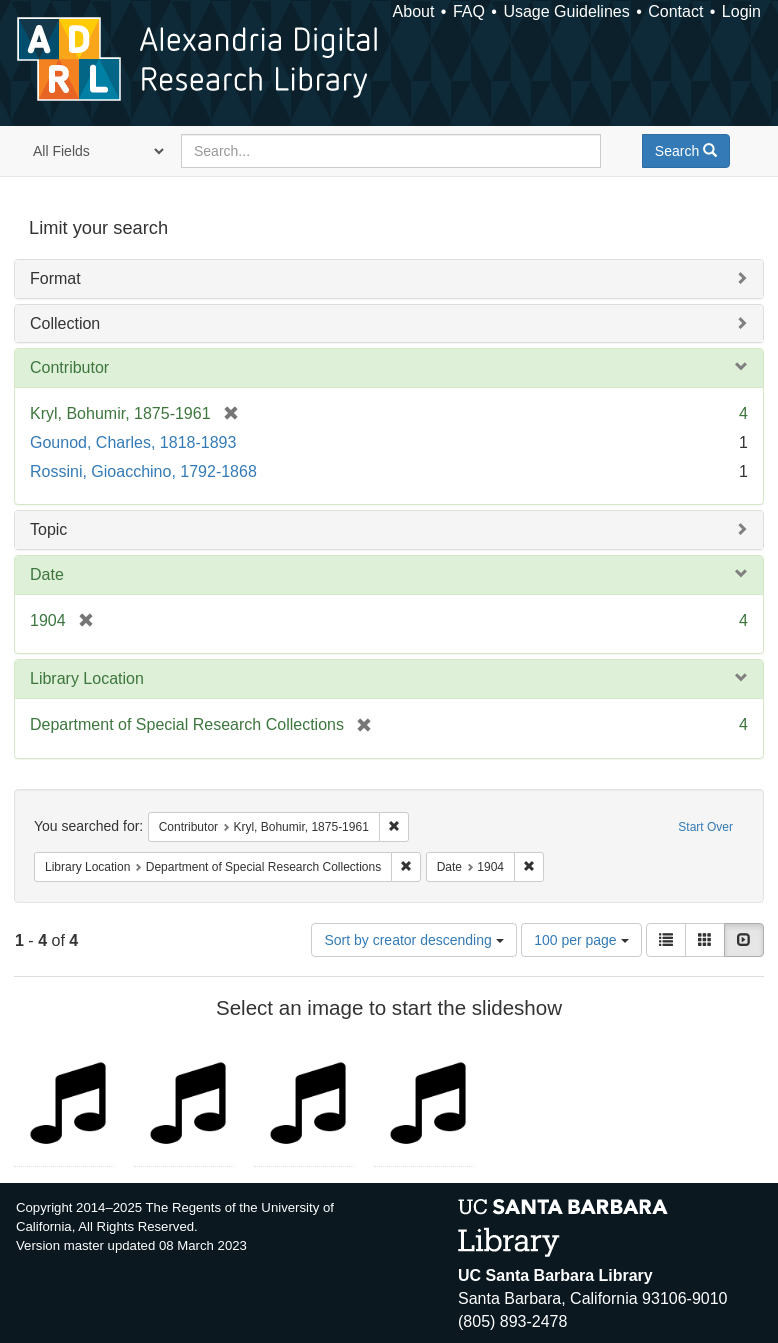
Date (47, 574)
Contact (675, 11)
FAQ (469, 11)
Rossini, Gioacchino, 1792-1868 (143, 471)
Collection (65, 323)
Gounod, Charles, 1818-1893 (133, 442)
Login (741, 11)
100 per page (581, 940)
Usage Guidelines (566, 11)
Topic (48, 529)
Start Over (705, 827)
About (414, 11)
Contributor (69, 367)
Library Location (87, 678)
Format (55, 278)
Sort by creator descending (413, 940)
